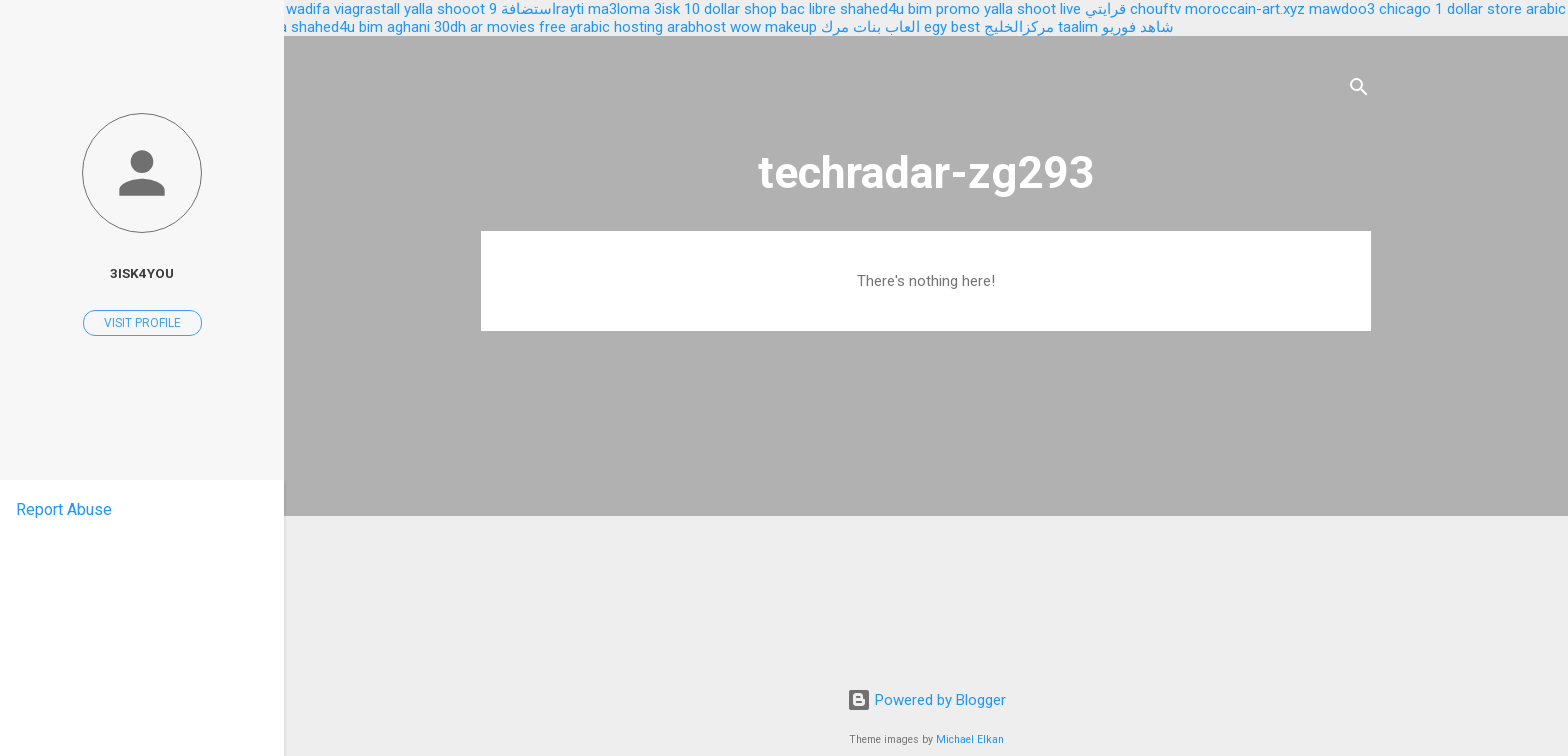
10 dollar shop (730, 9)
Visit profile (142, 323)
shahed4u (872, 9)
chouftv (1155, 9)
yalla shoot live (1032, 9)
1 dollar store (1478, 9)
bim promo (944, 9)
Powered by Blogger (926, 700)
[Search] (1359, 90)
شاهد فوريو (1138, 27)
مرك (835, 27)
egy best (952, 27)
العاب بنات (886, 27)
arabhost (696, 27)
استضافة (528, 9)
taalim (1078, 27)
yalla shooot (444, 9)
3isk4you (142, 273)
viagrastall (367, 9)
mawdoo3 (1342, 9)
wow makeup (773, 27)
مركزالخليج (1019, 27)
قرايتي (1105, 9)
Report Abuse (64, 509)
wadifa (308, 9)
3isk (667, 9)
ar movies (502, 27)
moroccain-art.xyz (1245, 9)
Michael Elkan (970, 739)
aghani (408, 27)
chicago (1405, 9)
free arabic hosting (601, 27)
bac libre (808, 9)
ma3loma (619, 9)
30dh (450, 27)
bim (371, 27)
